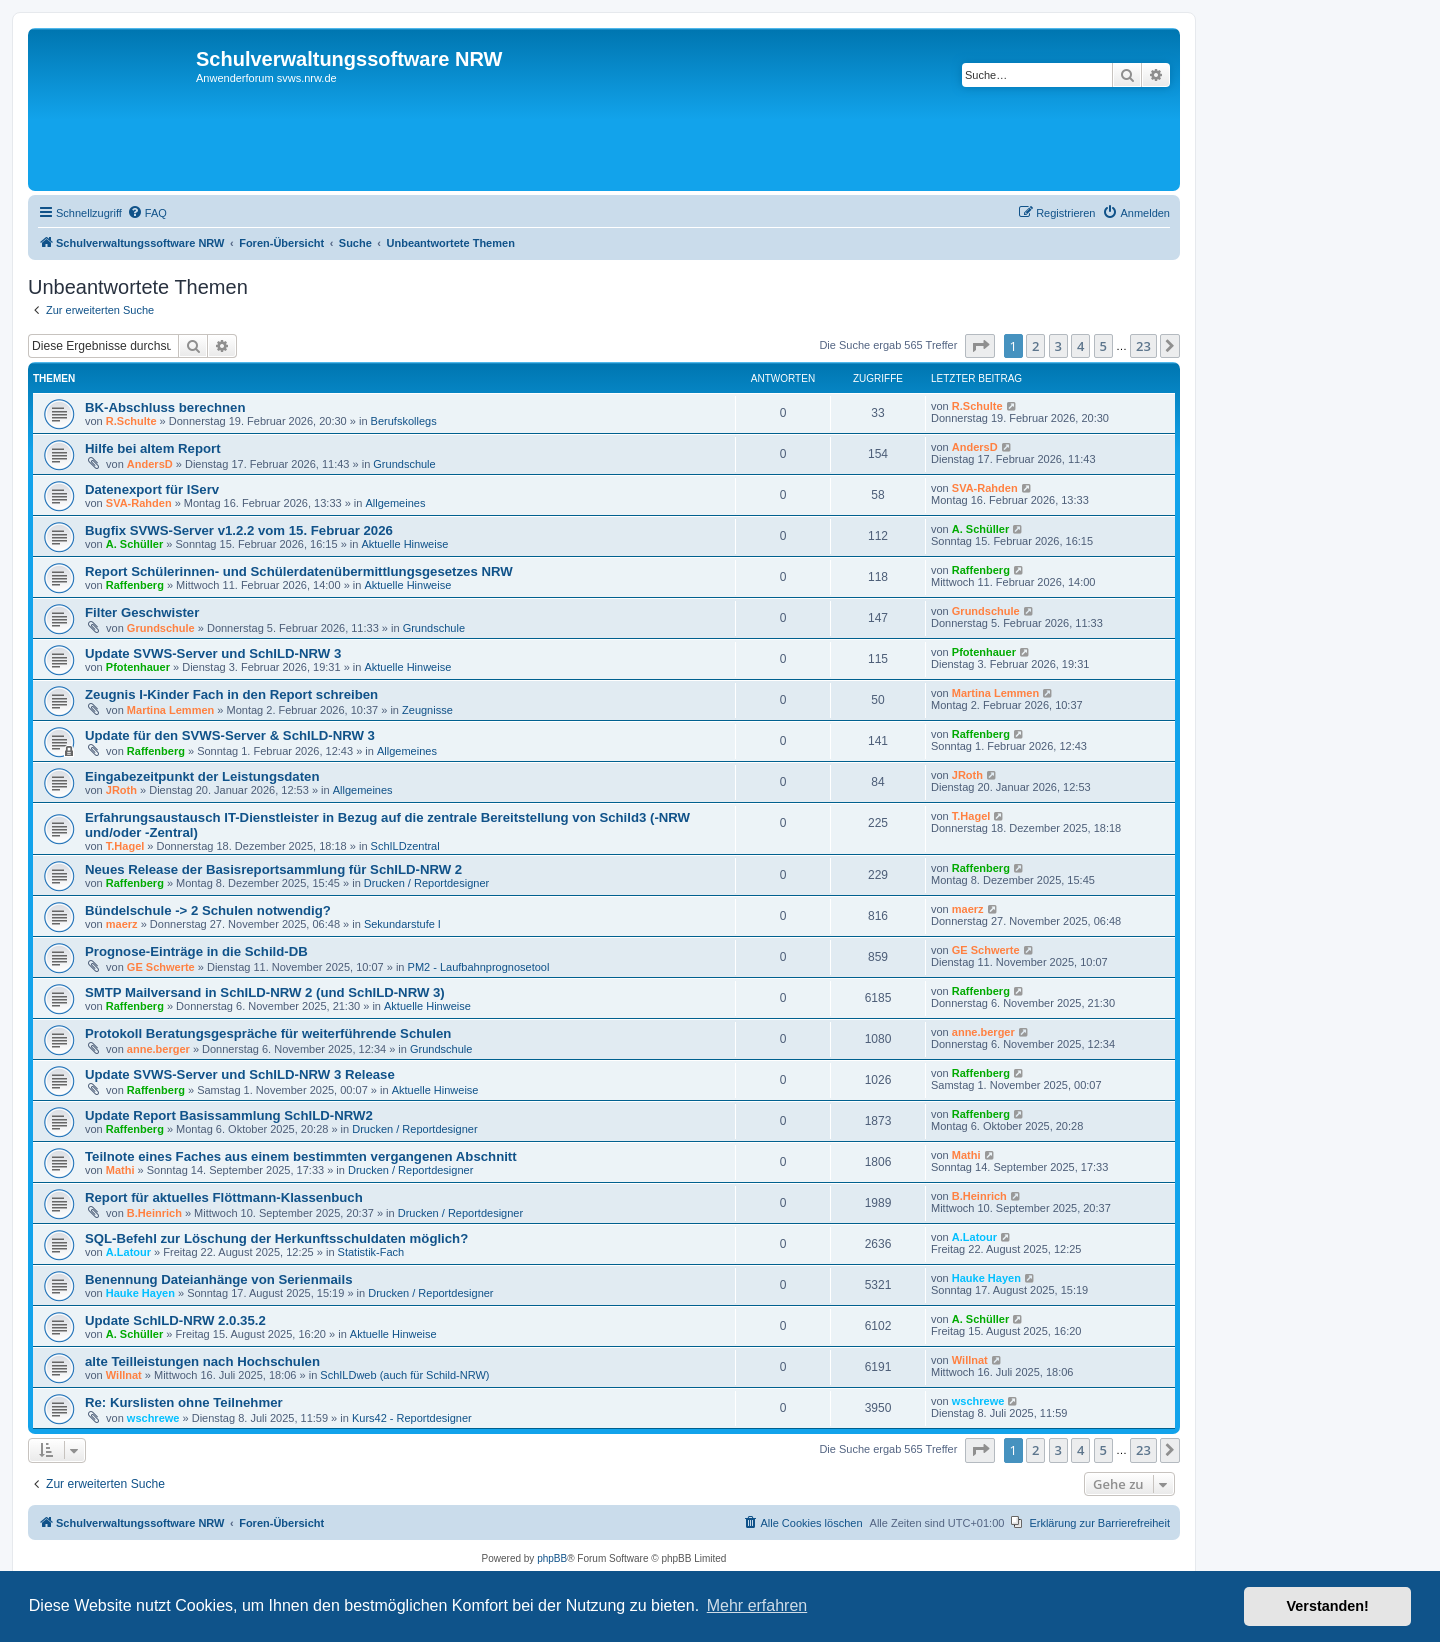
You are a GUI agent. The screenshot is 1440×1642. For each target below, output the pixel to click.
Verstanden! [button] (1328, 1606)
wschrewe (153, 1418)
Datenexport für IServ (152, 489)
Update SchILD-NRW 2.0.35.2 (175, 1320)
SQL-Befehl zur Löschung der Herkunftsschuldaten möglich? (276, 1238)
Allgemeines (395, 503)
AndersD (150, 464)
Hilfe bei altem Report (153, 448)
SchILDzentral (405, 846)
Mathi (120, 1170)
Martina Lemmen (170, 710)
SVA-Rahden (139, 503)
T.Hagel (125, 846)
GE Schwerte (161, 967)
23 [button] (1143, 346)
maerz (122, 924)
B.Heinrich (154, 1213)
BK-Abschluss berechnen (165, 407)
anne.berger (158, 1049)
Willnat (124, 1375)
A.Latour (128, 1252)
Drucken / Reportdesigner (426, 883)
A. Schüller (134, 544)
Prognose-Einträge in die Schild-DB (196, 951)
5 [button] (1103, 346)
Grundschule (404, 464)
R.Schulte (131, 421)
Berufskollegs (404, 421)
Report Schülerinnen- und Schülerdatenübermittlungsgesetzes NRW (299, 571)
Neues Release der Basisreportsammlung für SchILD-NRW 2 (273, 869)
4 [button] (1080, 346)
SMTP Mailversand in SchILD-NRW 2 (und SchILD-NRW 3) (265, 992)
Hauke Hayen (140, 1293)
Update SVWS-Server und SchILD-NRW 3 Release (240, 1074)
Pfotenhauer (138, 667)
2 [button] (1035, 346)
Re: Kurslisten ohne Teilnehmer (184, 1402)
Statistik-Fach (371, 1252)
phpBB (552, 1558)
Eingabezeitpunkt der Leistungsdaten (202, 776)
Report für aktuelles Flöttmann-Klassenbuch (224, 1197)
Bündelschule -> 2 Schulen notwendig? (208, 910)
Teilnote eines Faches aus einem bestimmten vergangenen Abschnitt (301, 1156)
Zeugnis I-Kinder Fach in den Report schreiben (231, 694)
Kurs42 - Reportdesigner (412, 1418)
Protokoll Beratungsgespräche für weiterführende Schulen (268, 1033)
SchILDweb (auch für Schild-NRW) (404, 1375)
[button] (980, 346)
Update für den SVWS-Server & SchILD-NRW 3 (230, 735)
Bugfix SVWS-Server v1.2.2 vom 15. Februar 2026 (239, 530)
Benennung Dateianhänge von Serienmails (218, 1279)
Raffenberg (135, 585)
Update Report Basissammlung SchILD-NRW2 (229, 1115)
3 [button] (1058, 346)
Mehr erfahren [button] (757, 1605)
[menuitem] (147, 213)
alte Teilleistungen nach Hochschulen (202, 1361)
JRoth (121, 790)
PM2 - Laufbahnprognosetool (479, 967)
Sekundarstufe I (402, 924)
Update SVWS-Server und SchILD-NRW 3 (213, 653)
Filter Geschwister (142, 612)
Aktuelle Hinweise (404, 544)
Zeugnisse (427, 710)
